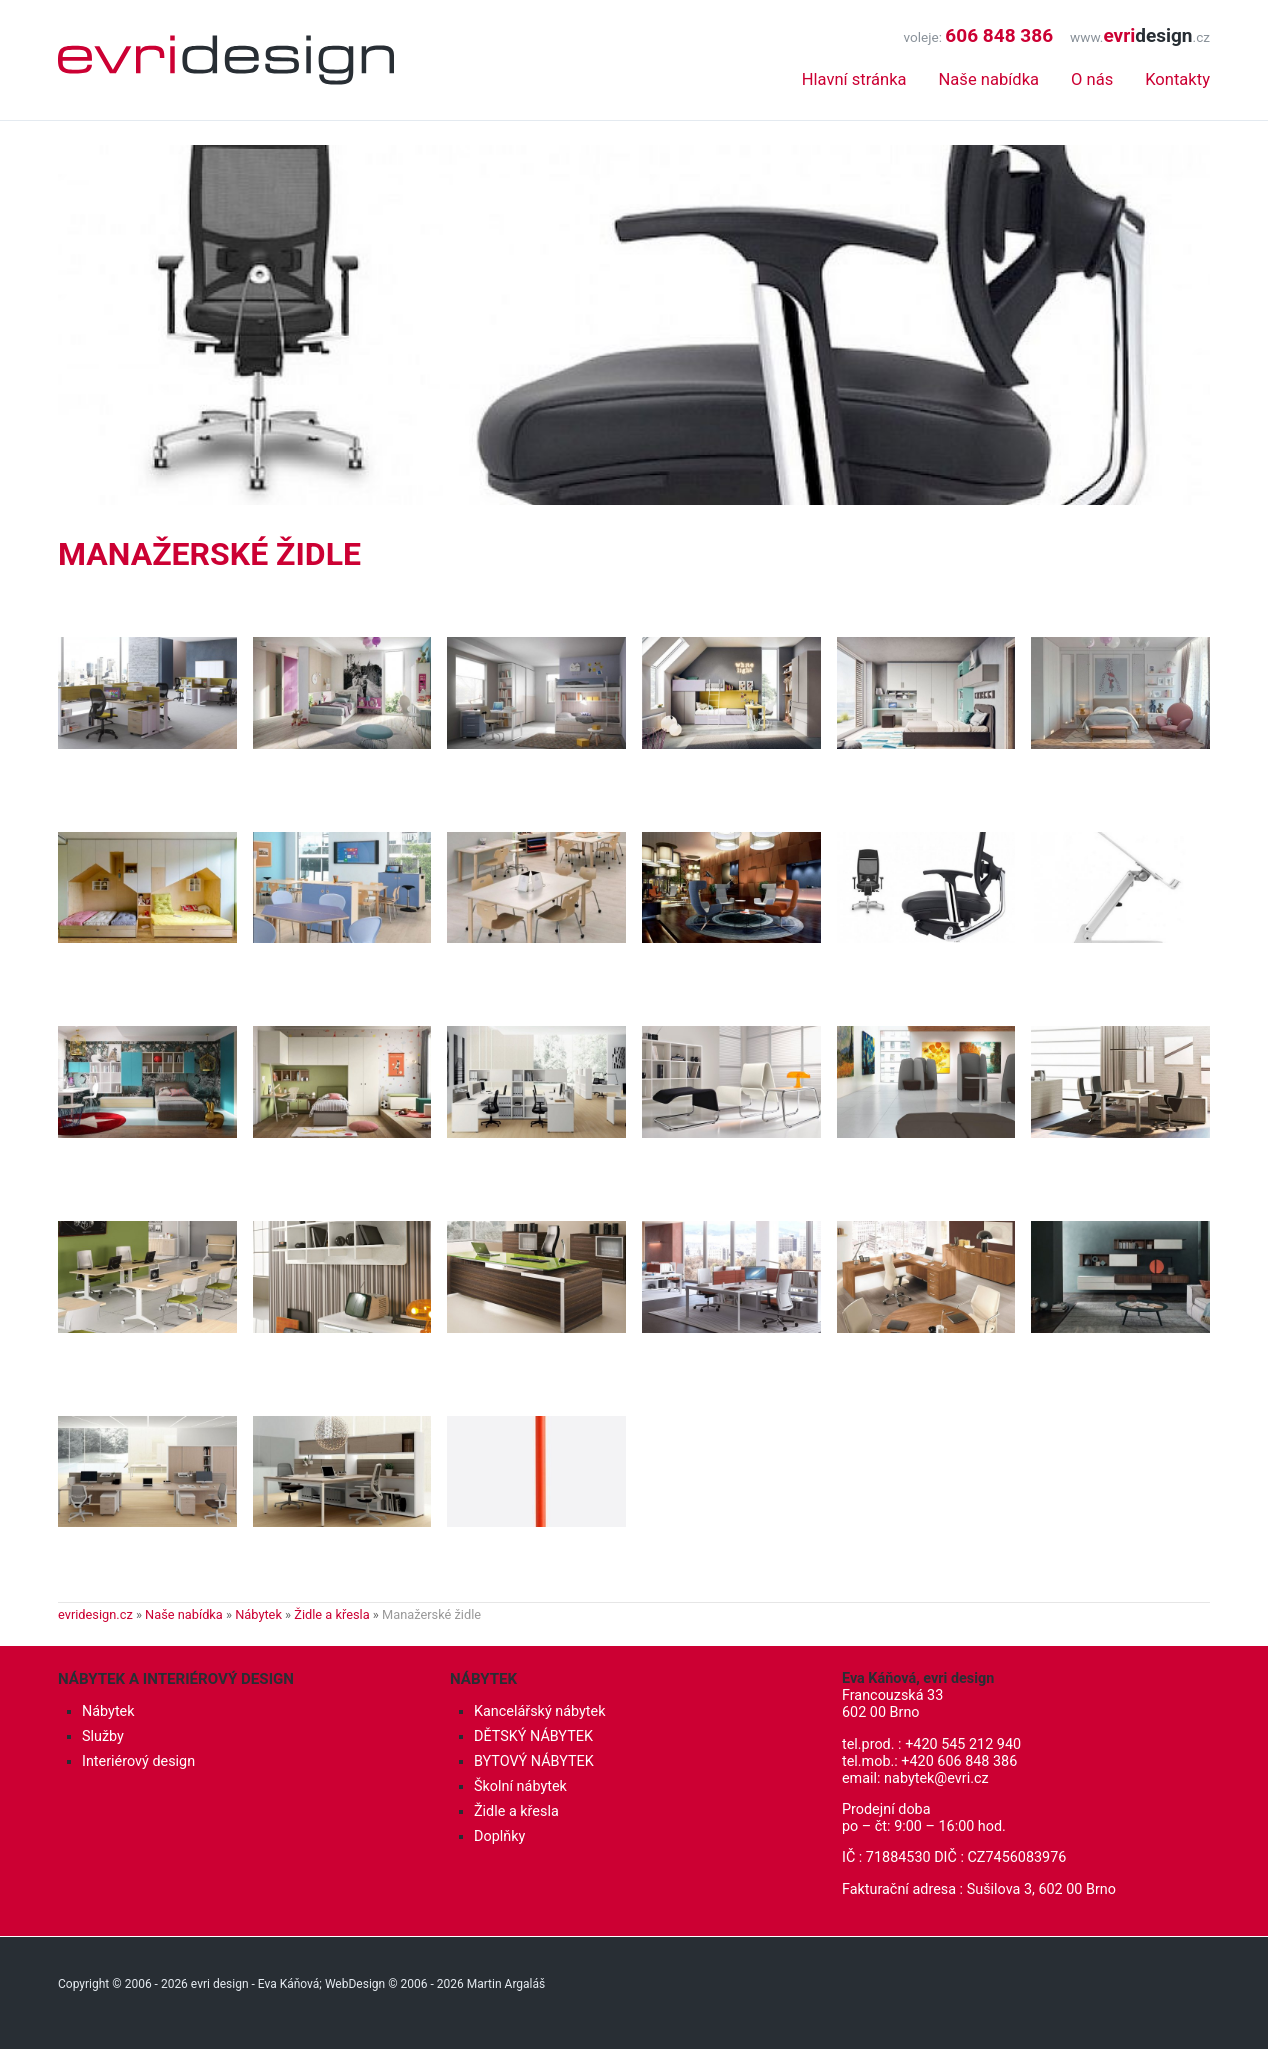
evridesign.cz (95, 1614)
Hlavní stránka (854, 79)
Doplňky (499, 1836)
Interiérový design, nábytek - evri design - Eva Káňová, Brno (226, 60)
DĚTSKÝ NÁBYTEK (533, 1736)
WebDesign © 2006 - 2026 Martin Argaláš (435, 1984)
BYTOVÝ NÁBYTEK (534, 1761)
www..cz (1140, 37)
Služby (103, 1736)
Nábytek (258, 1614)
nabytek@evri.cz (936, 1778)
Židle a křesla (331, 1614)
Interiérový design (138, 1761)
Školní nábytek (520, 1786)
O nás (1092, 79)
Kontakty (1177, 79)
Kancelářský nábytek (540, 1711)
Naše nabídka (989, 79)
